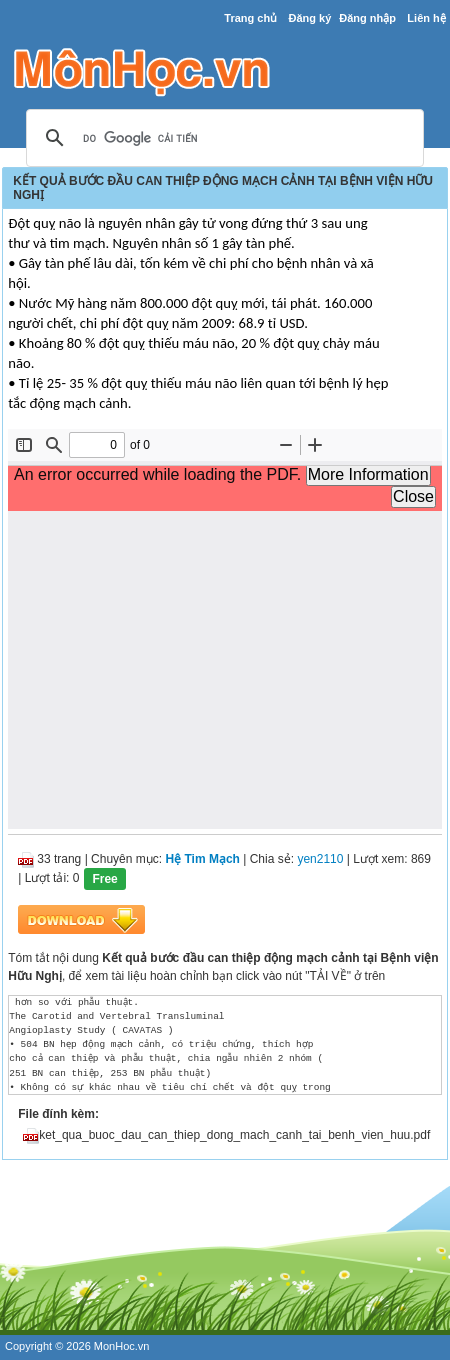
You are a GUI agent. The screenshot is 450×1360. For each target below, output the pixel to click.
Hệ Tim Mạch (202, 859)
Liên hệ (426, 18)
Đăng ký (310, 18)
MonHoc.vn (122, 1346)
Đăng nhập (367, 18)
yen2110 (320, 859)
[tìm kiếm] (222, 139)
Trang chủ (250, 18)
